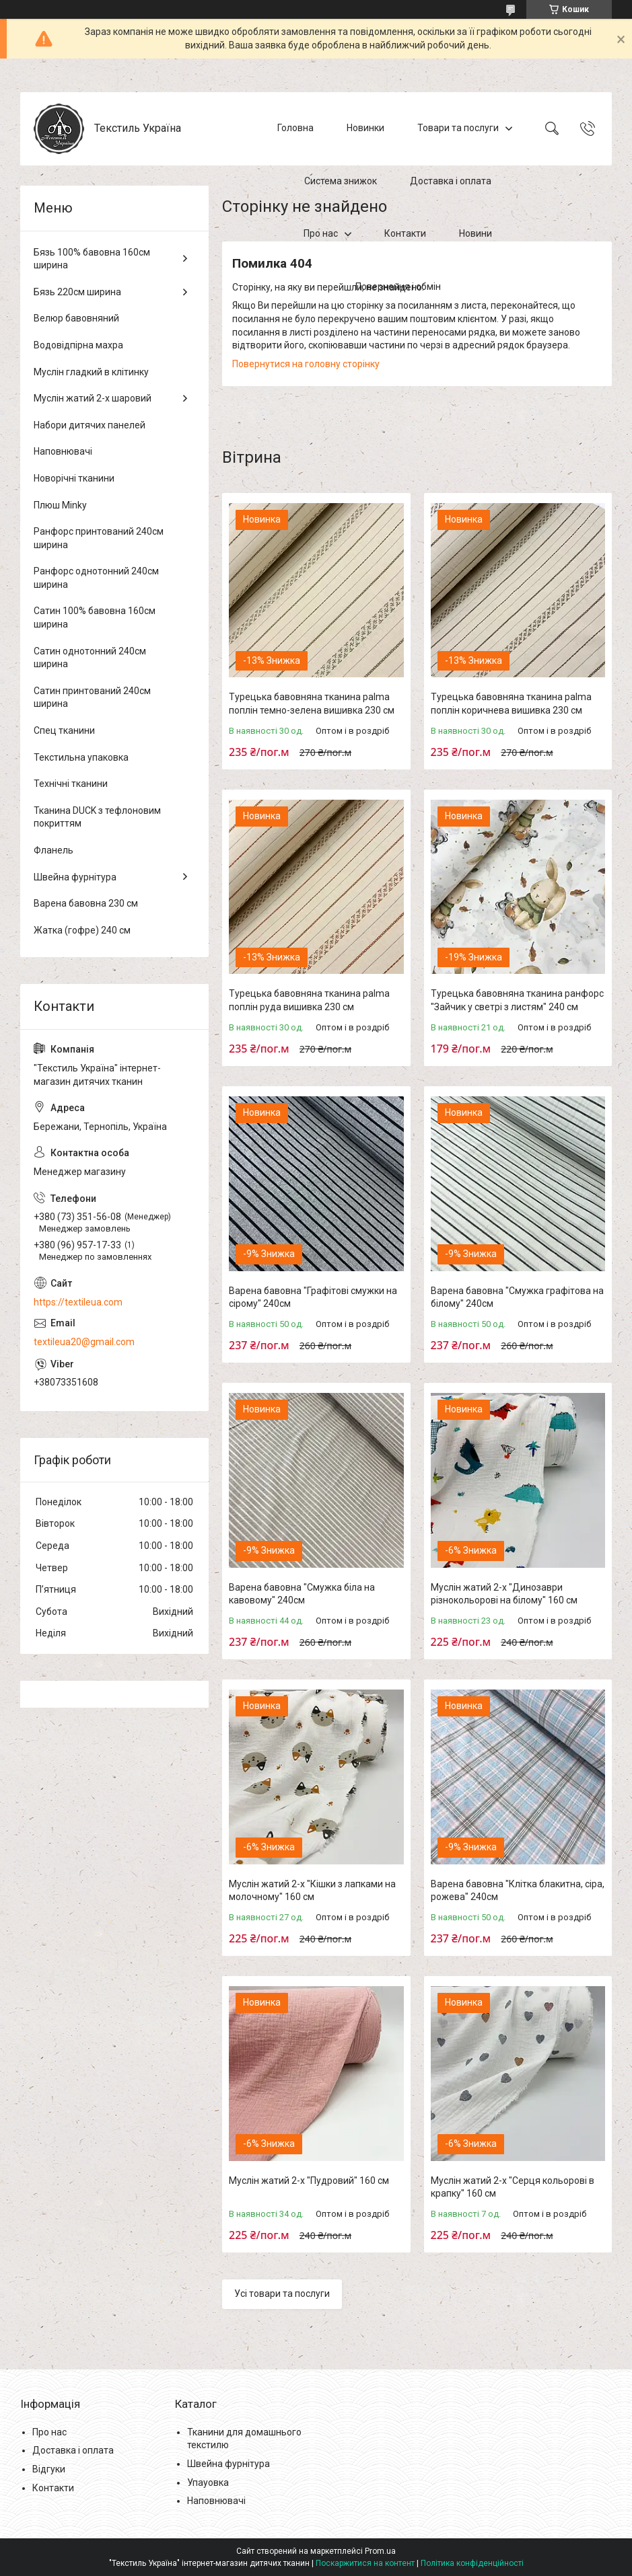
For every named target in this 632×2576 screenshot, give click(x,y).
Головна (295, 128)
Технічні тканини (71, 783)
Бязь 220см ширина (77, 292)
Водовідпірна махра (78, 345)
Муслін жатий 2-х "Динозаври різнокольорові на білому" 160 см (504, 1594)
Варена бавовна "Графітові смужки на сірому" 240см (313, 1297)
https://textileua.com (78, 1302)
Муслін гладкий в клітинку (91, 372)
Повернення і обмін (398, 286)
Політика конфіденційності (472, 2563)
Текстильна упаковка (81, 757)
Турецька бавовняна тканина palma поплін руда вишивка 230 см (309, 1000)
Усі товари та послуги (282, 2293)
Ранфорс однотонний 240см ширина (96, 578)
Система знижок (340, 181)
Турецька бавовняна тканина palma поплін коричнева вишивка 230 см (511, 703)
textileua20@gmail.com (84, 1341)
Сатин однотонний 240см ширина (90, 658)
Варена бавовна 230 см (86, 903)
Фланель (53, 850)
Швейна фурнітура (75, 877)
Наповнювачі (63, 451)
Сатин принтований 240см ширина (92, 697)
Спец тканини (64, 730)
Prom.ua (380, 2551)
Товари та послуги (458, 128)
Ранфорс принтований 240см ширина (99, 538)
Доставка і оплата (450, 181)
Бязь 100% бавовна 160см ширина (92, 259)
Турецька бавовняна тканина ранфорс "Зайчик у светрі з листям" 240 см (517, 1000)
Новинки (365, 128)
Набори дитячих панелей (89, 425)
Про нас (321, 233)
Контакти (405, 233)
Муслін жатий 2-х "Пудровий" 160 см (309, 2180)
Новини (475, 233)
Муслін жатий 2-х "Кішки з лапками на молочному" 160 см (312, 1891)
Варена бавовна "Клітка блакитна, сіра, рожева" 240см (517, 1891)
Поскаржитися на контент (365, 2563)
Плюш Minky (60, 505)
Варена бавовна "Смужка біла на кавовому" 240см (302, 1594)
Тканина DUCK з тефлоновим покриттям (97, 817)
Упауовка (208, 2482)
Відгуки (48, 2469)
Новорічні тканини (74, 478)
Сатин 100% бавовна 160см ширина (94, 617)
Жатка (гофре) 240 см (82, 930)
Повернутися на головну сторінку (306, 363)
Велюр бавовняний (76, 318)
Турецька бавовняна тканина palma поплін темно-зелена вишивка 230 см (311, 703)
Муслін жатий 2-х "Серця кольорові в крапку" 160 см (512, 2187)
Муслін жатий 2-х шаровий (92, 398)
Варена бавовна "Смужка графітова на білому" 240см (517, 1297)
